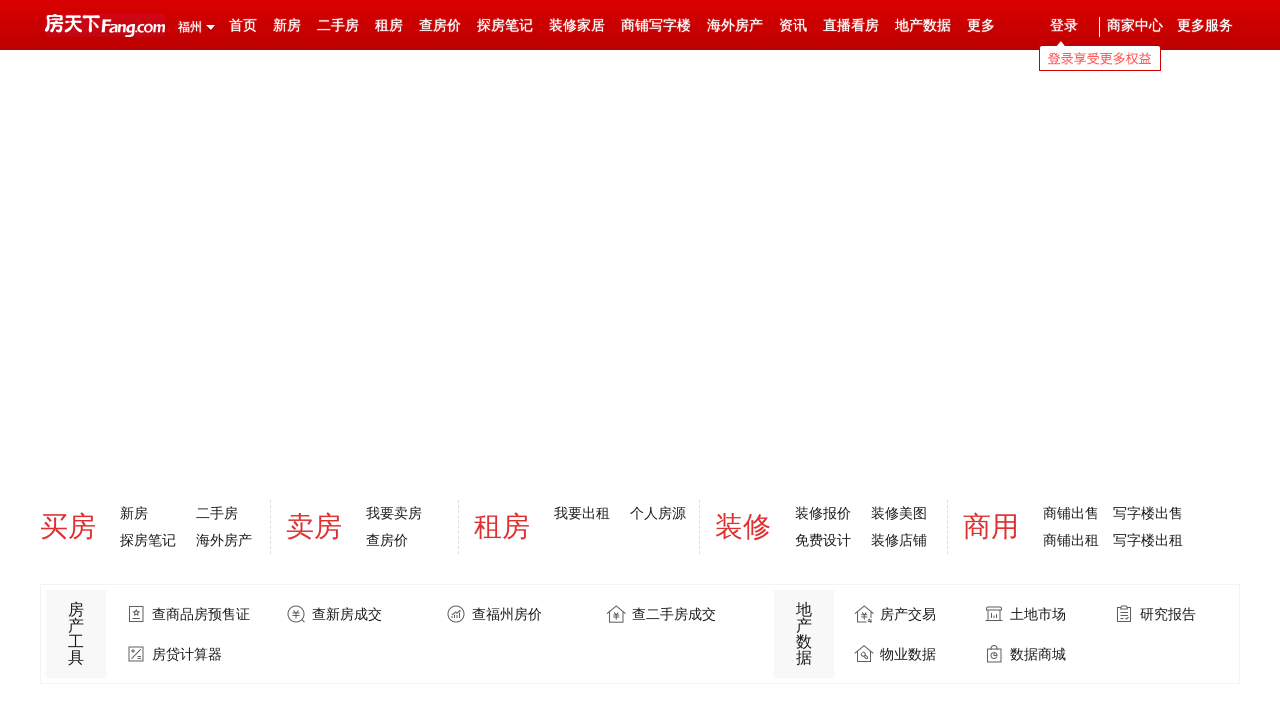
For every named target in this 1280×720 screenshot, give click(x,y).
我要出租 (582, 513)
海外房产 (735, 25)
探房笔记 (505, 25)
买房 (68, 526)
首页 (243, 25)
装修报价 (823, 513)
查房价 (440, 25)
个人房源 (658, 513)
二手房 (338, 25)
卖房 (314, 526)
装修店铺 (899, 540)
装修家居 (577, 25)
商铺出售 (1071, 513)
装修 (743, 526)
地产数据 (923, 25)
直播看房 (851, 25)
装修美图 (899, 513)
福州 (190, 27)
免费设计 (823, 540)
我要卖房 (394, 513)
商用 (991, 526)
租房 (389, 25)
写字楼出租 (1148, 540)
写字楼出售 (1148, 513)
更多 (981, 25)
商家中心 (1135, 25)
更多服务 (1205, 25)
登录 (1064, 25)
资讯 (793, 25)
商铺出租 (1071, 540)
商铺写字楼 (656, 25)
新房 (287, 25)
